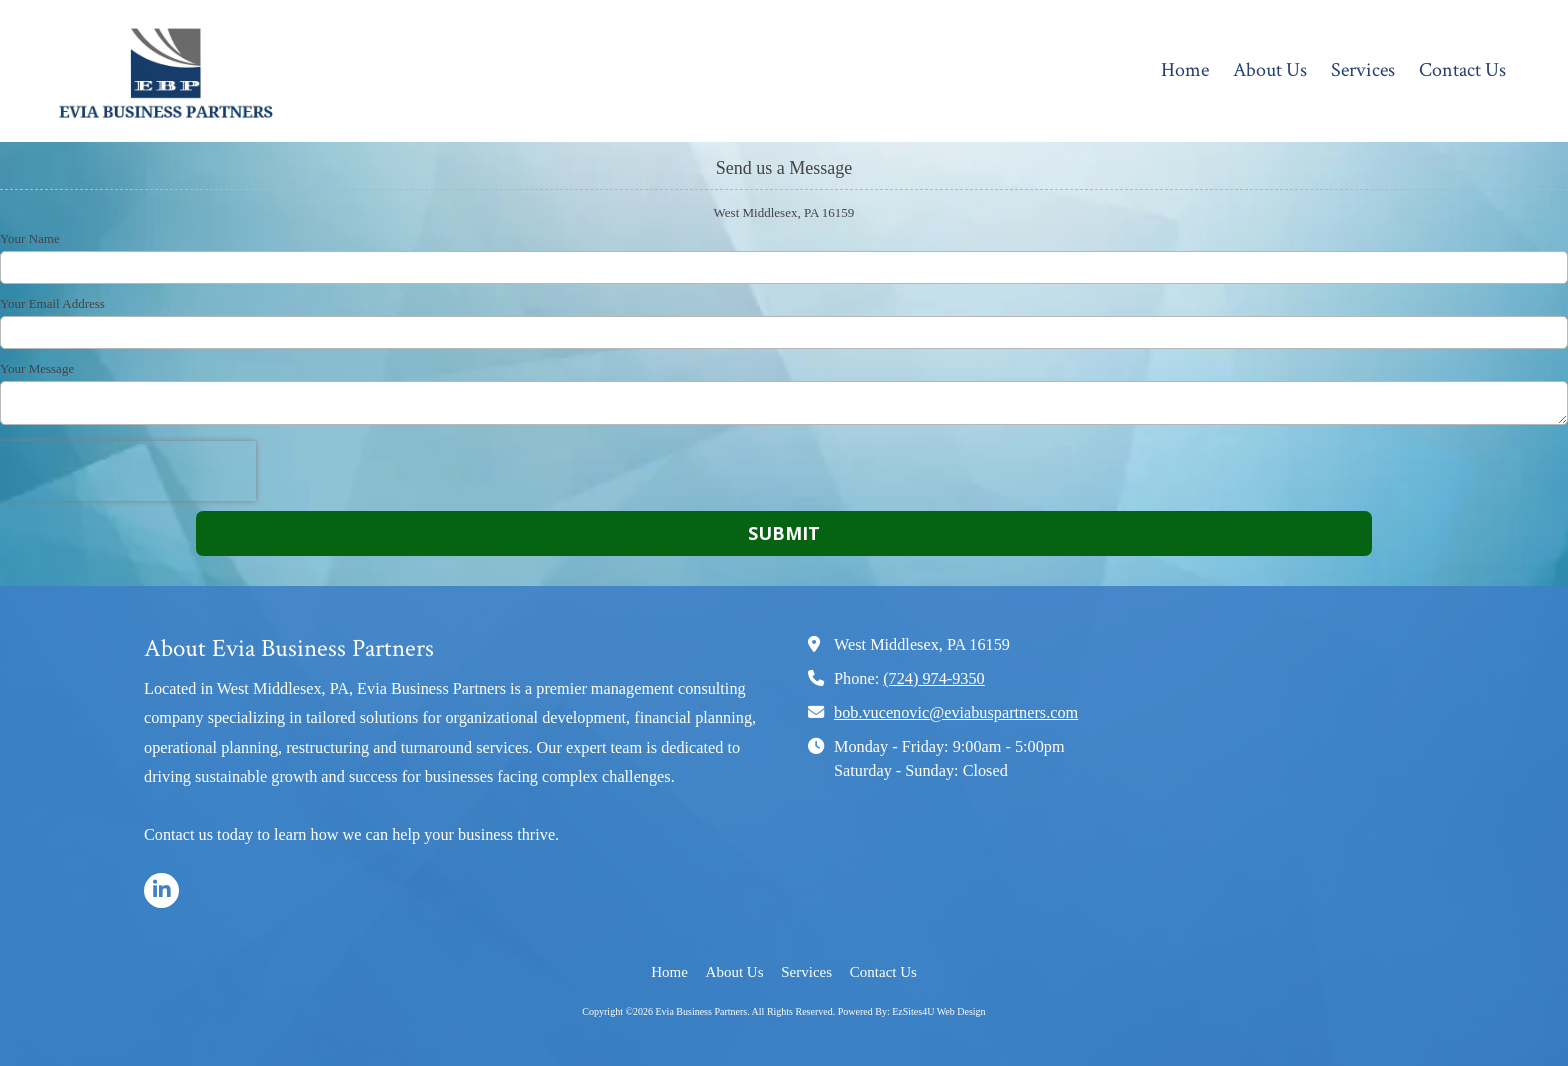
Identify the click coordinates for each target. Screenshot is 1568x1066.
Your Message (37, 368)
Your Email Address (52, 303)
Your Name (30, 238)
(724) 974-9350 (934, 679)
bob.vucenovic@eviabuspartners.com (956, 713)
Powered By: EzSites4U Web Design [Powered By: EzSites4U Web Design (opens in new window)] (912, 1011)
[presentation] (128, 471)
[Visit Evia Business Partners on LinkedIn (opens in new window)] (161, 890)
